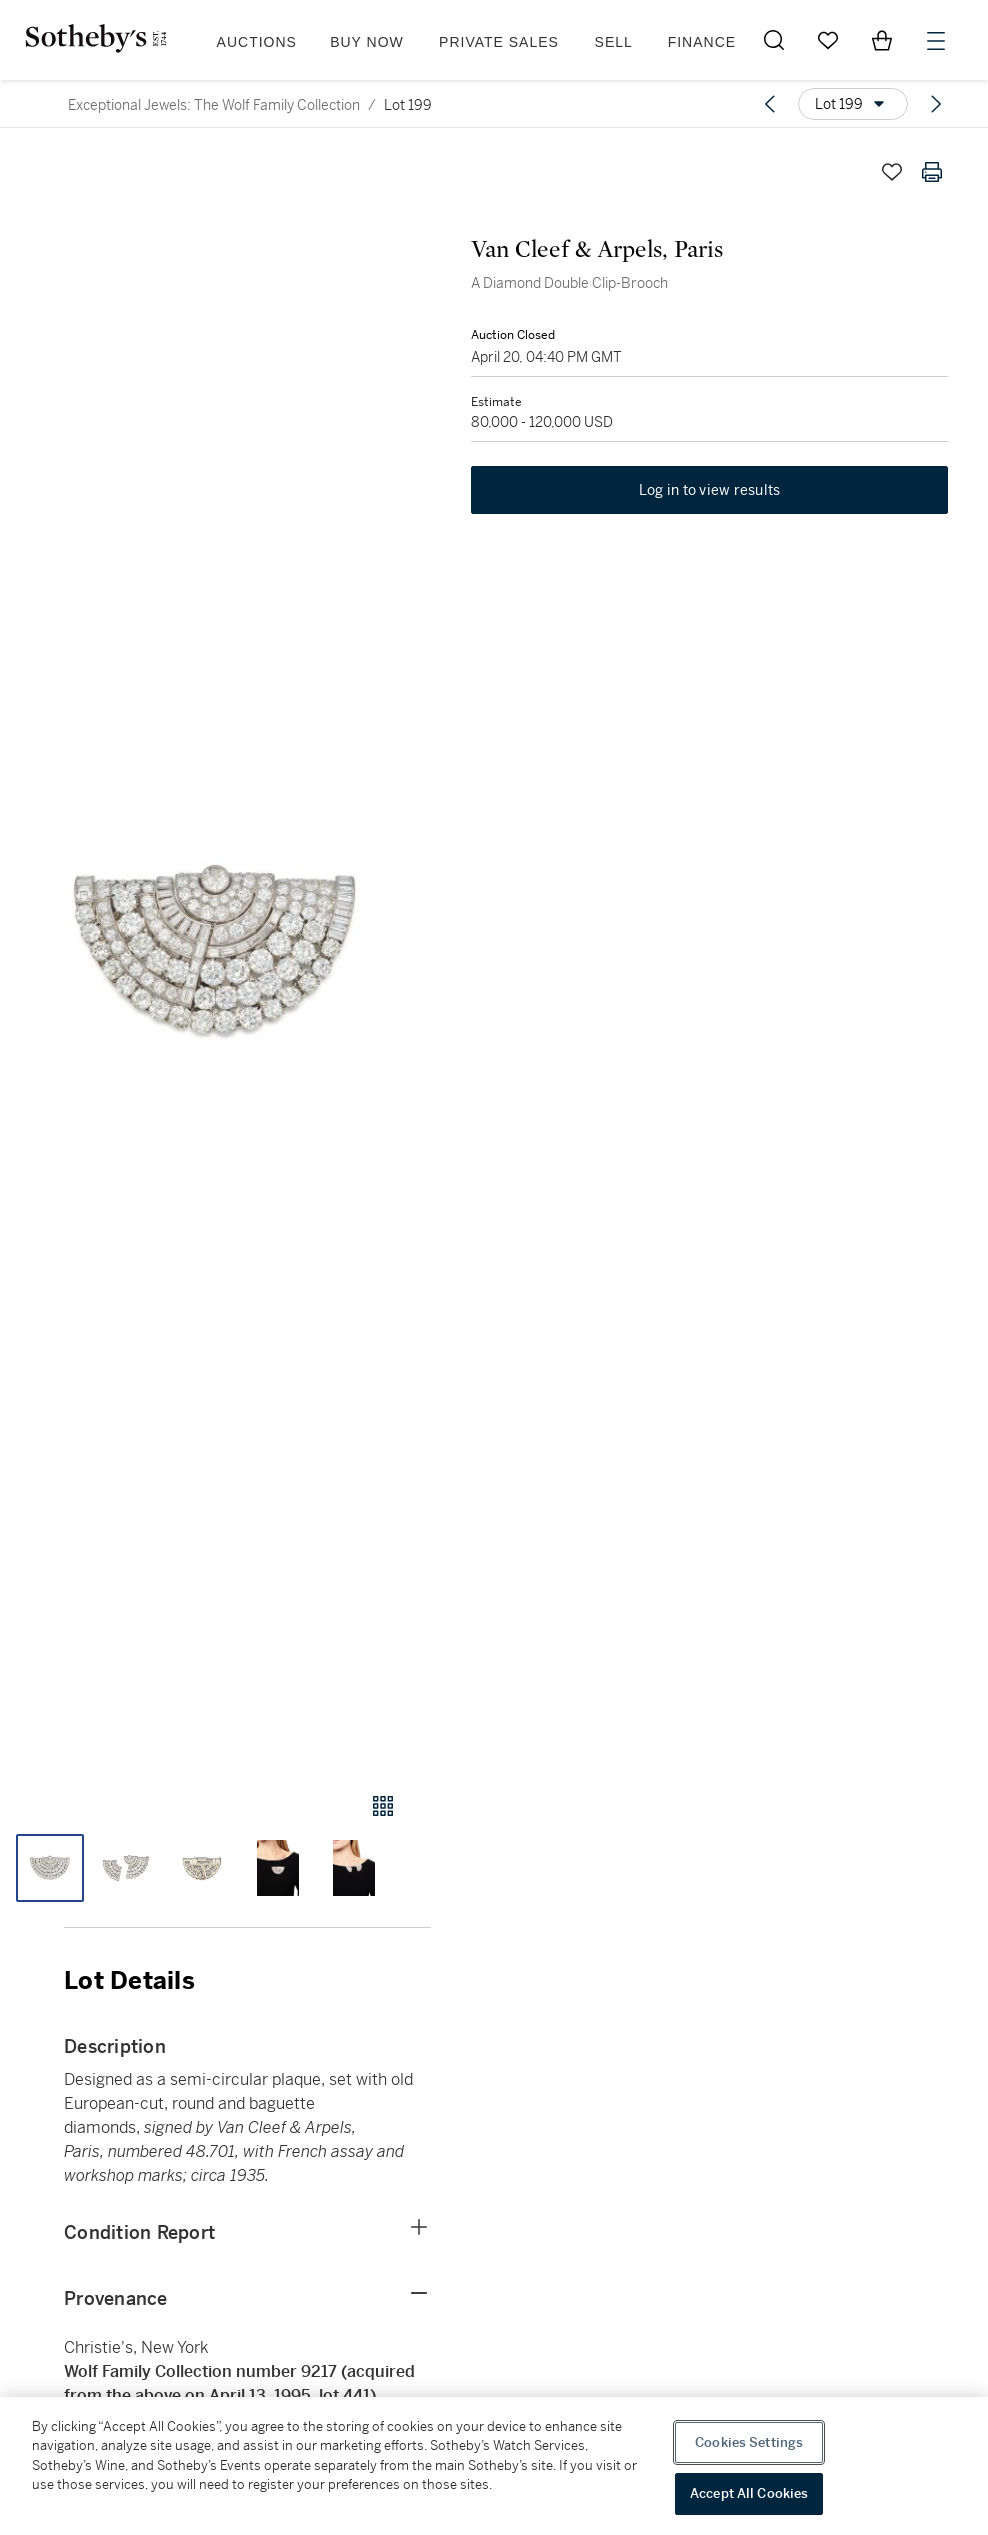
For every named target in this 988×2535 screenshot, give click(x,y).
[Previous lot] (770, 104)
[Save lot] (892, 172)
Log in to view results (710, 490)
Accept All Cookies (749, 2493)
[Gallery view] (383, 1806)
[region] (494, 2466)
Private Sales (499, 42)
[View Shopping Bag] (882, 40)
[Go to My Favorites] (828, 40)
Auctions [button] (257, 42)
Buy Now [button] (367, 42)
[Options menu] (853, 104)
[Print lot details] (932, 172)
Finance (702, 42)
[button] (215, 953)
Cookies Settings (749, 2442)
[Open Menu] (936, 41)
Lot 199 (408, 105)
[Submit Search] (774, 40)
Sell (614, 42)
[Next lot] (936, 104)
